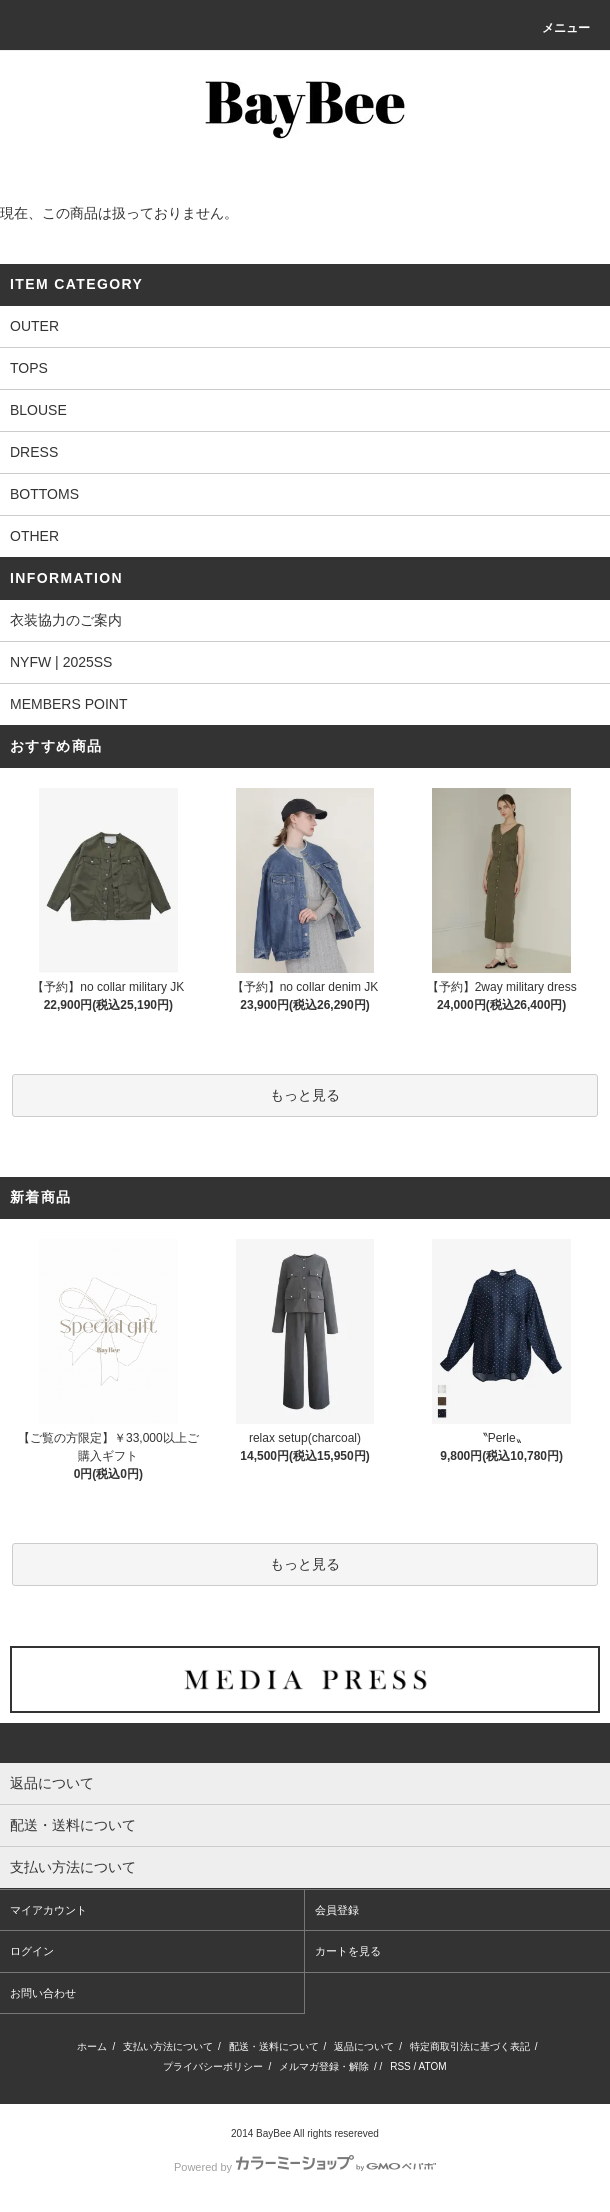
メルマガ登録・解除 (324, 2066)
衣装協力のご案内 (66, 620)
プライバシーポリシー (213, 2066)
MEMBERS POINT (68, 704)
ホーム (92, 2046)
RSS (400, 2066)
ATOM (433, 2066)
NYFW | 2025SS (61, 662)
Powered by (305, 2167)
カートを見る (348, 1951)
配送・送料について (274, 2046)
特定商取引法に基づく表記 (470, 2046)
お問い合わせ (43, 1993)
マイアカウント (48, 1910)
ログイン (32, 1951)
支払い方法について (168, 2046)
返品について (364, 2046)
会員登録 (337, 1910)
